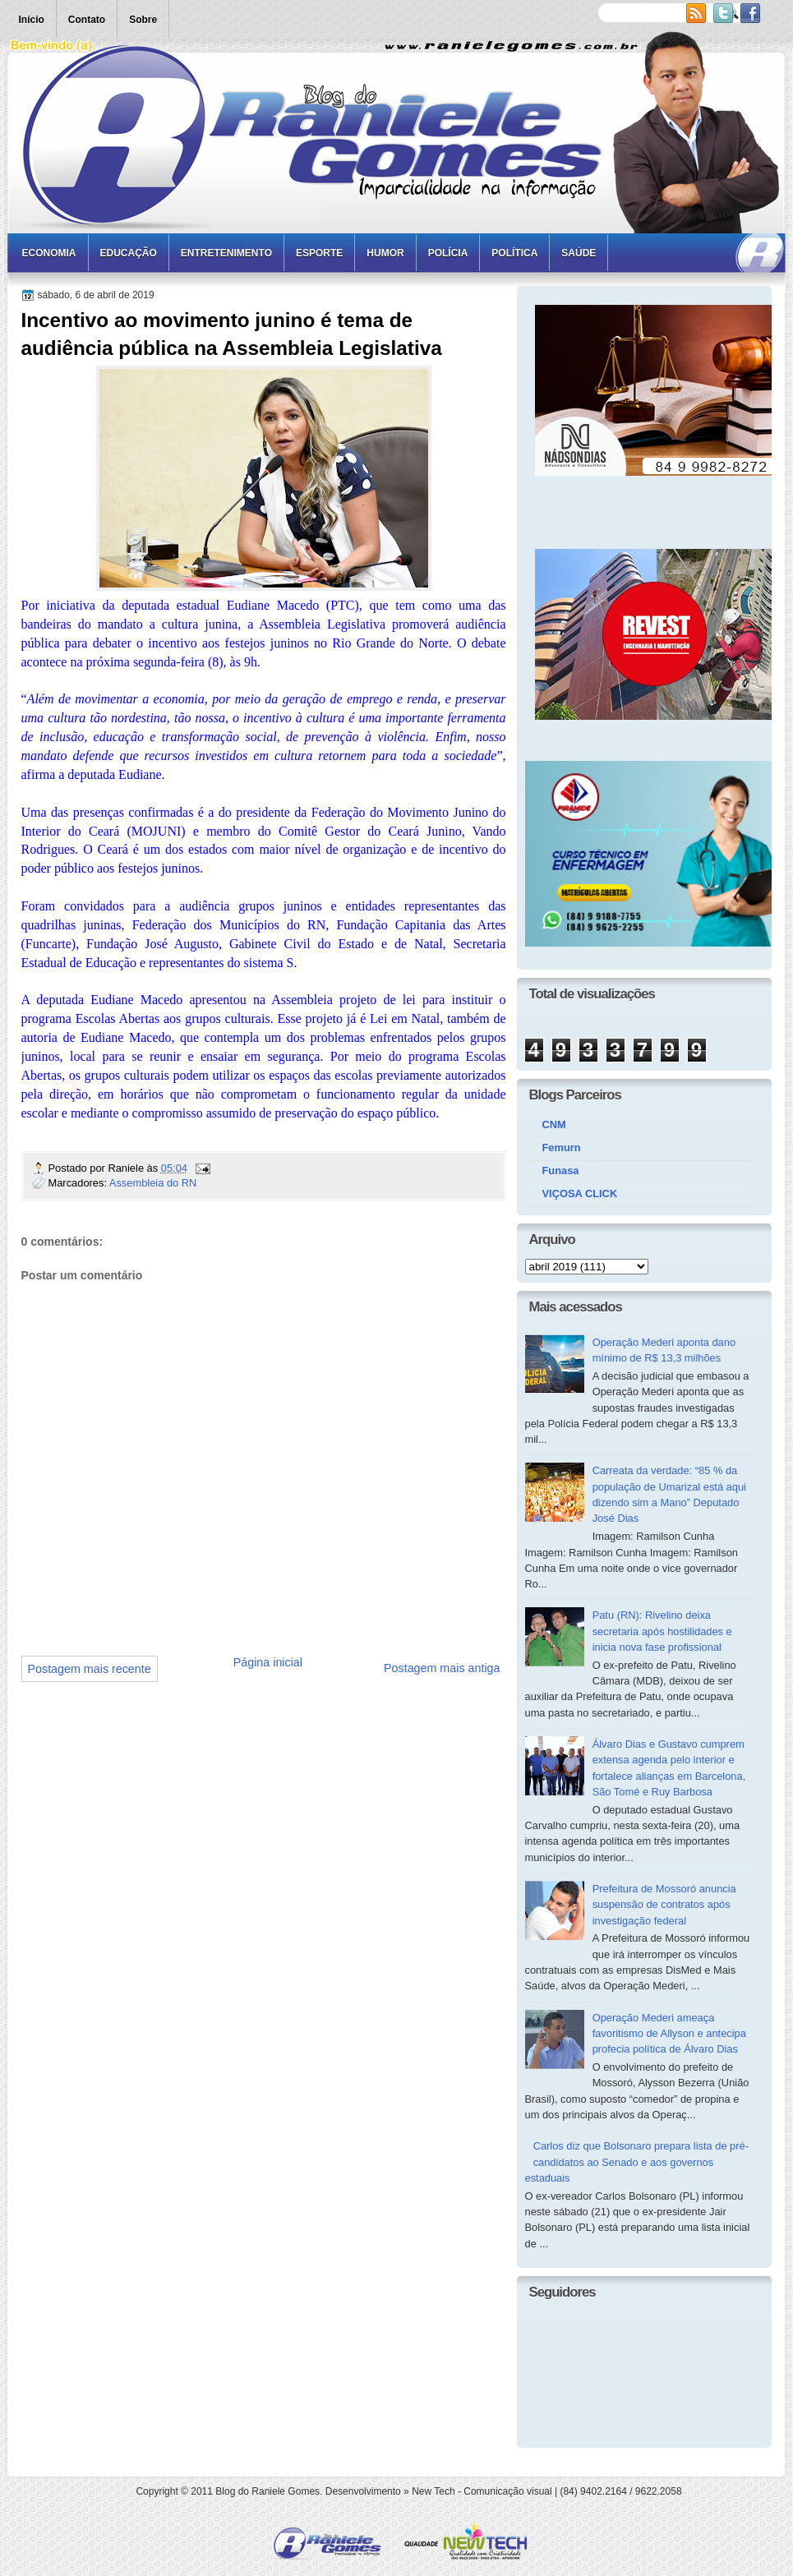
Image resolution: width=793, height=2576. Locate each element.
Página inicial (267, 1662)
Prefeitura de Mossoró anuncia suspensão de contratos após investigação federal (664, 1904)
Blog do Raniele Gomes (267, 2491)
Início (31, 19)
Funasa (560, 1170)
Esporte (319, 253)
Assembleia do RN (153, 1183)
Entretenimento (226, 253)
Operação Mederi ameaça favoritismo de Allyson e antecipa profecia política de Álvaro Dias (669, 2033)
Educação (128, 253)
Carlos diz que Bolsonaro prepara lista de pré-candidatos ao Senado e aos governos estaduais (637, 2162)
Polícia (448, 253)
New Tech (433, 2491)
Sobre (143, 19)
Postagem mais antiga (442, 1668)
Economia (49, 253)
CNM (554, 1124)
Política (514, 253)
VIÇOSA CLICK (580, 1193)
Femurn (561, 1147)
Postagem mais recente (89, 1668)
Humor (385, 253)
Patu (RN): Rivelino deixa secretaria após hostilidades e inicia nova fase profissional (662, 1631)
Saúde (578, 253)
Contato (86, 19)
